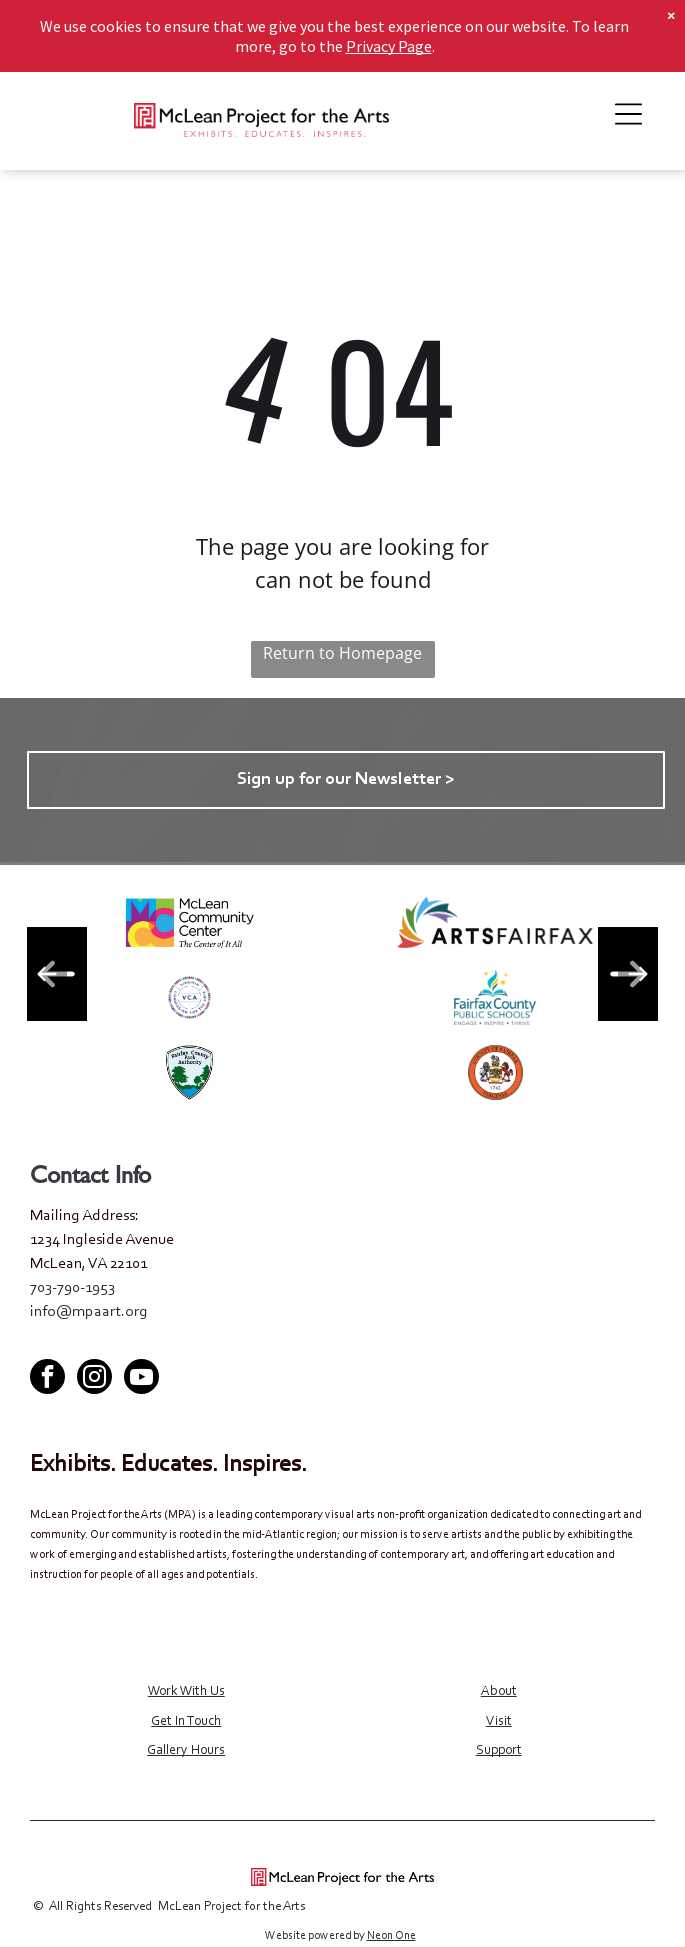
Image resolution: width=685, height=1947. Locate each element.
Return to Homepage (342, 653)
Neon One (391, 1936)
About (499, 1692)
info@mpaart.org (89, 1312)
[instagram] (94, 1379)
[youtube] (380, 1341)
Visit (499, 1722)
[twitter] (343, 1341)
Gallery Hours (186, 1751)
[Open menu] (628, 114)
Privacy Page (389, 46)
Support (499, 1751)
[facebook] (306, 1341)
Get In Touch (186, 1722)
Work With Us (186, 1692)
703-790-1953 (72, 1288)
